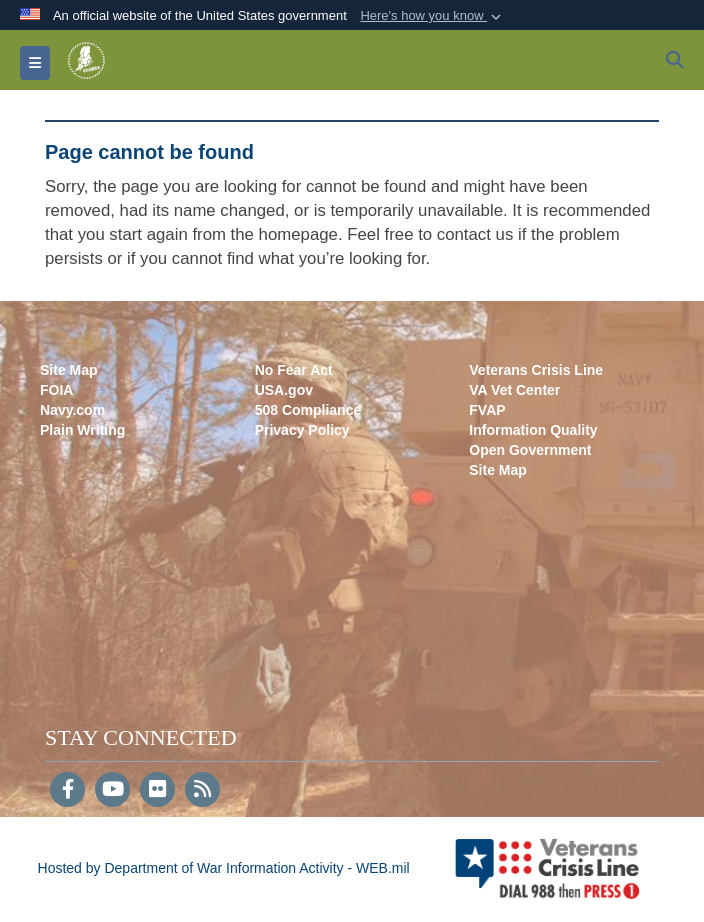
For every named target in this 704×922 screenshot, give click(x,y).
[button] (432, 16)
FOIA (56, 390)
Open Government (530, 450)
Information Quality (533, 430)
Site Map (69, 370)
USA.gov (284, 390)
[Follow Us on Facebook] (67, 791)
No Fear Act (294, 370)
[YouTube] (112, 791)
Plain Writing (82, 430)
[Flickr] (157, 791)
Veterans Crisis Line (536, 370)
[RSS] (202, 791)
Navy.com (72, 410)
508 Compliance (308, 410)
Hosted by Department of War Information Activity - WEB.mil (224, 868)
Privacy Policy (302, 430)
